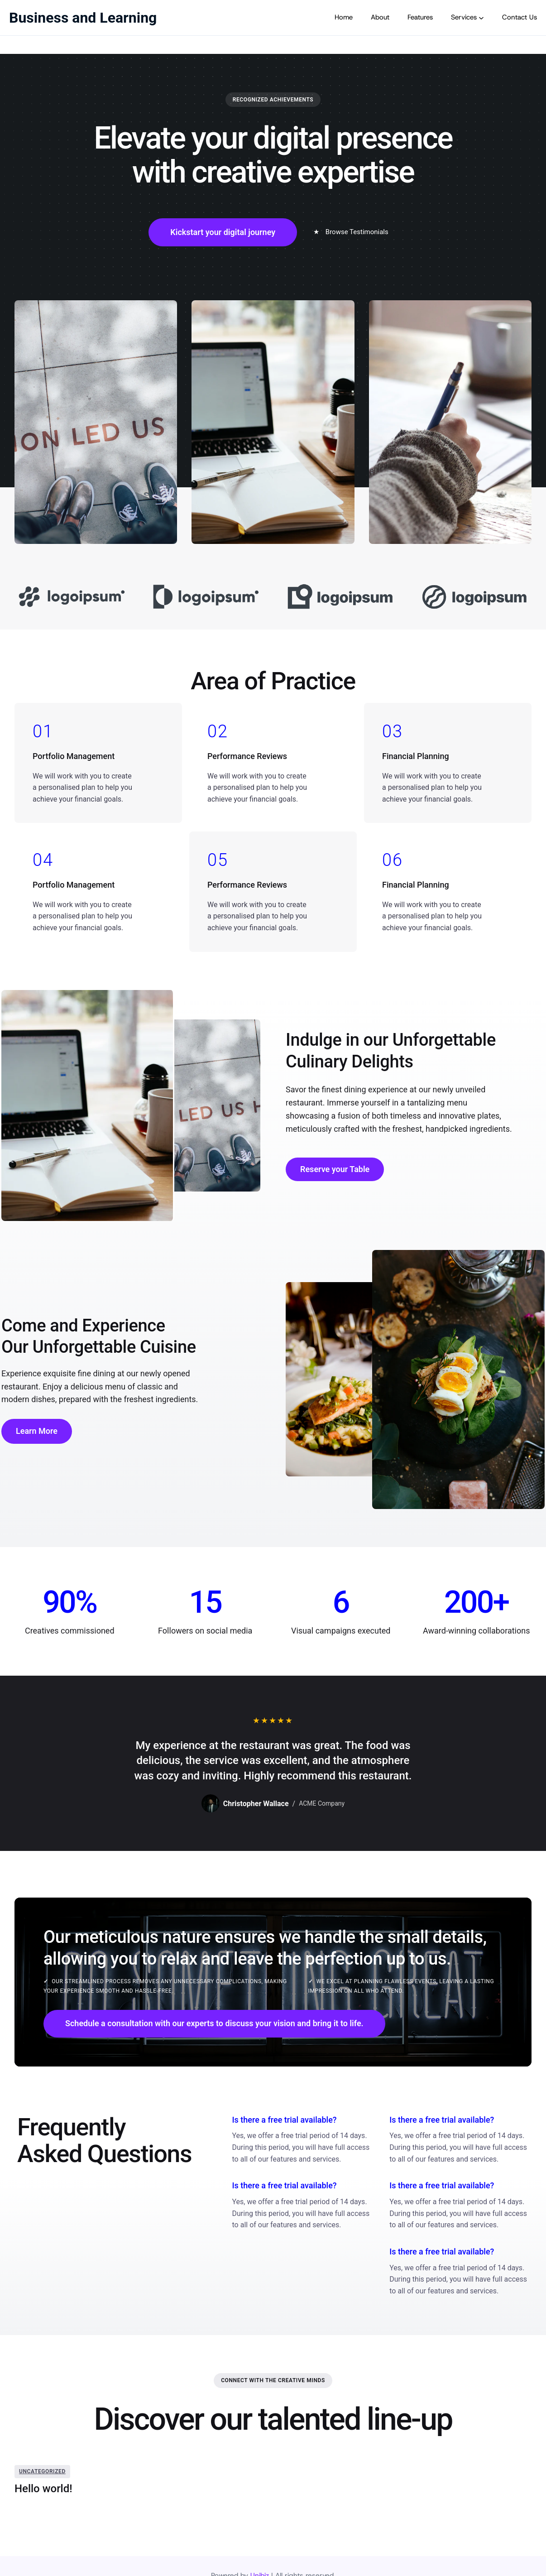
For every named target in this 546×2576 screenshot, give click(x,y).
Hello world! (43, 2488)
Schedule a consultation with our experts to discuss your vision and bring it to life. (214, 2023)
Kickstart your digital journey (222, 232)
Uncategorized (42, 2471)
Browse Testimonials (350, 232)
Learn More (36, 1431)
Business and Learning (83, 17)
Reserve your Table (334, 1169)
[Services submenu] (481, 17)
